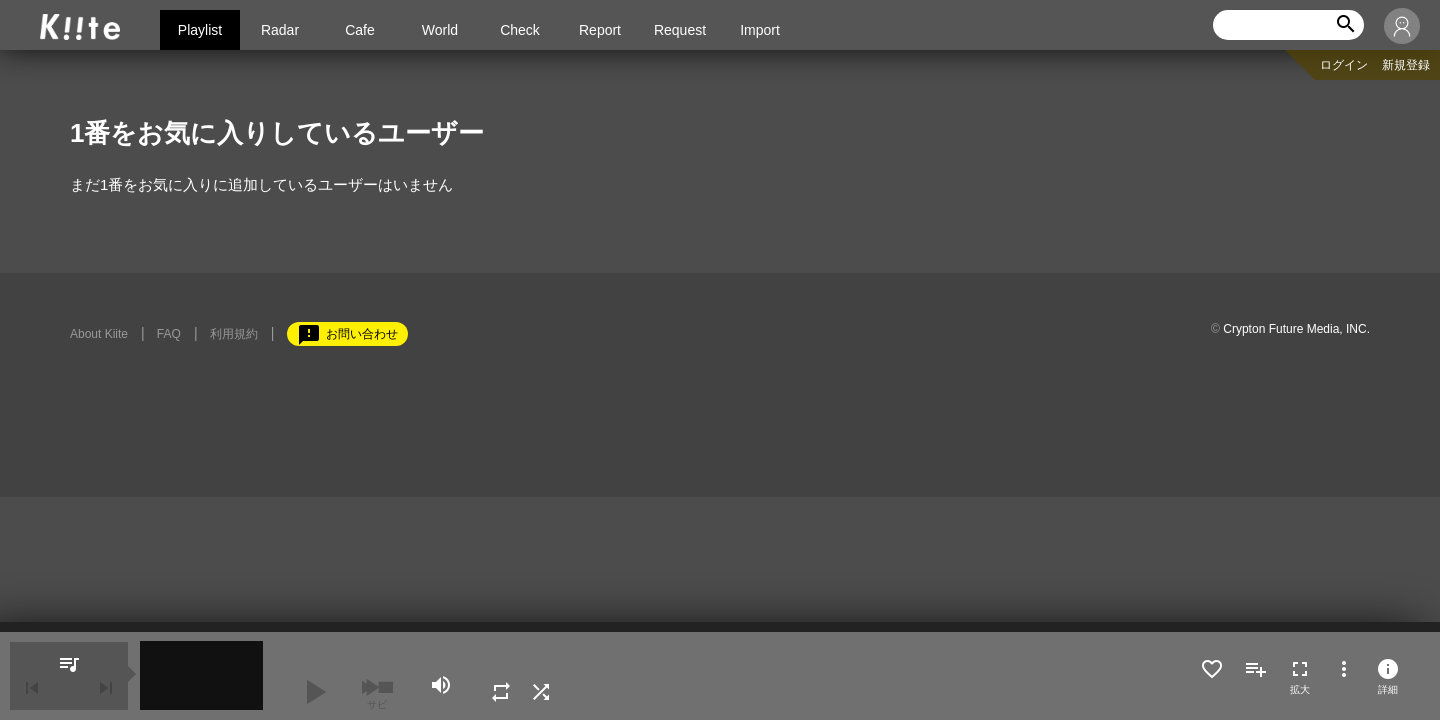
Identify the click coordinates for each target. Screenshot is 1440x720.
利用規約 (234, 334)
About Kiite (99, 334)
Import (760, 30)
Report (600, 30)
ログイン (1344, 65)
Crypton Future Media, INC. (1296, 329)
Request (680, 30)
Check (520, 30)
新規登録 (1406, 65)
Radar (280, 30)
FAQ (169, 334)
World (440, 30)
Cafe (360, 30)
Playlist (200, 30)
